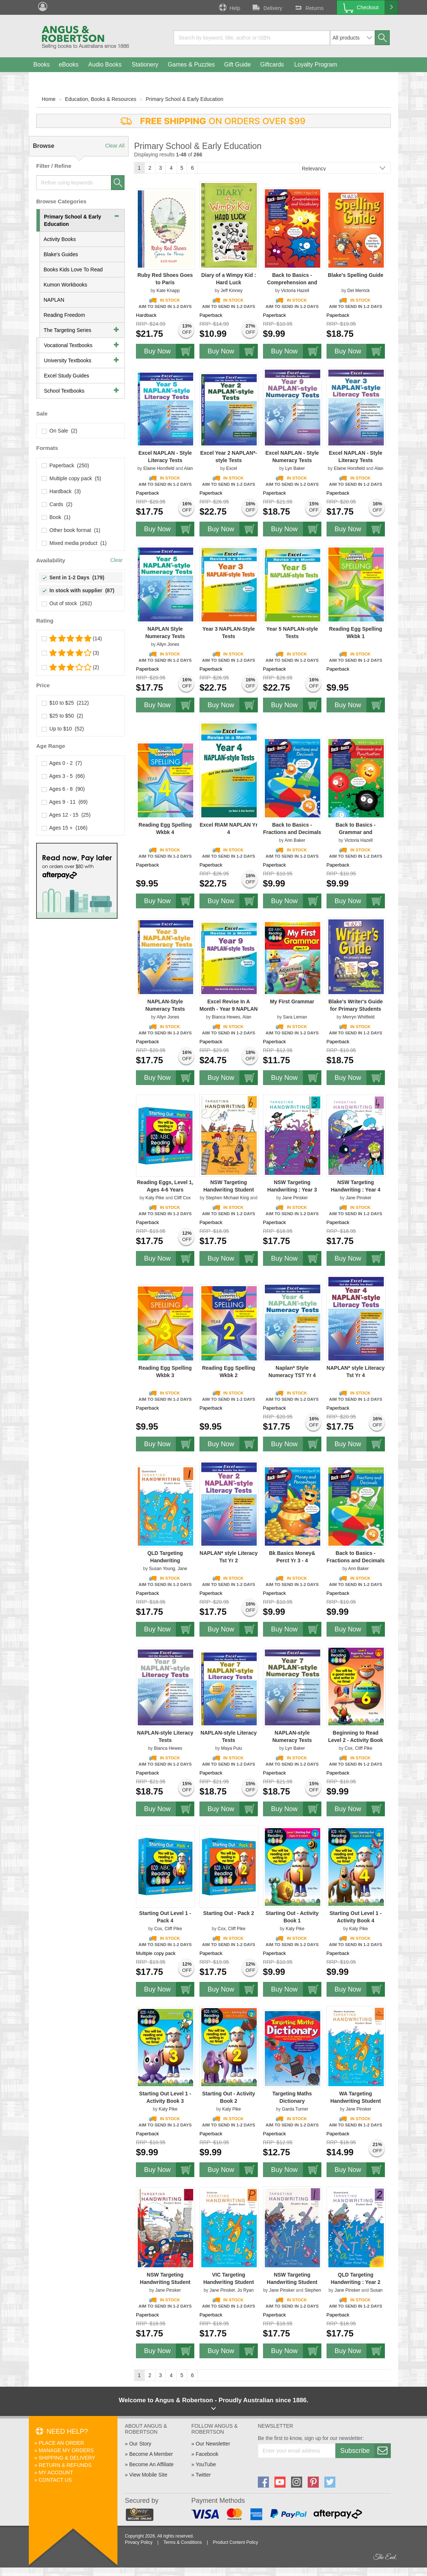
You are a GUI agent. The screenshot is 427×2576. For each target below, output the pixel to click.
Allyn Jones (168, 644)
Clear (116, 560)
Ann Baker (294, 840)
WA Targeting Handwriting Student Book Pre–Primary (355, 2101)
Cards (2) (57, 504)
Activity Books (60, 239)
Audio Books (105, 64)
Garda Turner (295, 2109)
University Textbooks (67, 360)
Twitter (203, 2475)
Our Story (140, 2444)
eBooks (68, 64)
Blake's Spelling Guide (355, 275)
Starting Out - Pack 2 (228, 1913)
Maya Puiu (231, 1748)
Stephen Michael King (227, 1197)
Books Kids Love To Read (73, 269)
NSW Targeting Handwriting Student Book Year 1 (292, 2282)
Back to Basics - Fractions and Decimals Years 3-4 (356, 1560)
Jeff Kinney (231, 290)
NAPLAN (54, 300)
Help (229, 7)
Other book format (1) (71, 530)
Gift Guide (237, 64)
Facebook (207, 2454)
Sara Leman (295, 1017)
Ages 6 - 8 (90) (63, 789)
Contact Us (55, 2480)
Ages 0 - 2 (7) (62, 763)
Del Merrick (358, 290)
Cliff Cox (182, 1197)
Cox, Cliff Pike (358, 1748)
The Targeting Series (67, 330)
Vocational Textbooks (68, 345)
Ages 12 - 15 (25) (66, 815)
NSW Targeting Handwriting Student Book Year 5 (165, 2282)
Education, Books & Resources (100, 99)
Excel (231, 468)
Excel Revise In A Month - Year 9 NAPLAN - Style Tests (228, 1009)
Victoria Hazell (295, 290)
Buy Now (169, 351)
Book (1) (56, 517)
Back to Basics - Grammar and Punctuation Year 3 (355, 832)
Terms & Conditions (182, 2542)
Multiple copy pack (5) (71, 478)
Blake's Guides (61, 254)
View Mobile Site (148, 2475)
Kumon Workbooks (65, 285)
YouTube (205, 2464)
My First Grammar (292, 1001)
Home (48, 99)
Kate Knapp (168, 290)
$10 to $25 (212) (65, 703)
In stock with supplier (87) (78, 590)
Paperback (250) (65, 465)
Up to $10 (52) (63, 729)
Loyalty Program (316, 64)
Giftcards (272, 64)
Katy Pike (155, 1197)
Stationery (144, 64)
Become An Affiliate (151, 2464)
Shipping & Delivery (67, 2458)
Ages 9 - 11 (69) (65, 802)
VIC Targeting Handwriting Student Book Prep (228, 2282)
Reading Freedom (64, 315)
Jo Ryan (246, 2290)
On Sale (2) (59, 431)
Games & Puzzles (191, 64)
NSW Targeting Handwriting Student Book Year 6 (228, 1189)
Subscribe (365, 2451)
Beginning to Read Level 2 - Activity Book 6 (355, 1740)
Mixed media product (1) (74, 543)
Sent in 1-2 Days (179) (73, 577)
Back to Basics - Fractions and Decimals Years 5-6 (292, 832)
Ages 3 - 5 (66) (63, 776)
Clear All (114, 146)
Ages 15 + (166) (65, 828)
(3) (70, 652)
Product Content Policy (235, 2542)
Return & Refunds (65, 2465)
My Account (56, 2472)
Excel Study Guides (66, 376)
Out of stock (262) (67, 603)
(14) (72, 638)
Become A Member (151, 2454)
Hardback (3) (61, 491)
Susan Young (162, 1568)
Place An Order (61, 2443)
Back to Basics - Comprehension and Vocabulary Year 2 (292, 282)
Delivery (266, 7)
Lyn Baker (295, 468)
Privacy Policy (139, 2542)
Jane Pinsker (295, 1197)
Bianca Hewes (226, 1017)
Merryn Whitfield (358, 1017)
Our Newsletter (213, 2444)
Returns (308, 7)
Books (41, 64)
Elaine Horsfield (158, 468)
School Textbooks (64, 391)
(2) (70, 667)
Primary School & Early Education (184, 99)
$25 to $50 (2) (62, 716)
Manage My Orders (66, 2450)
